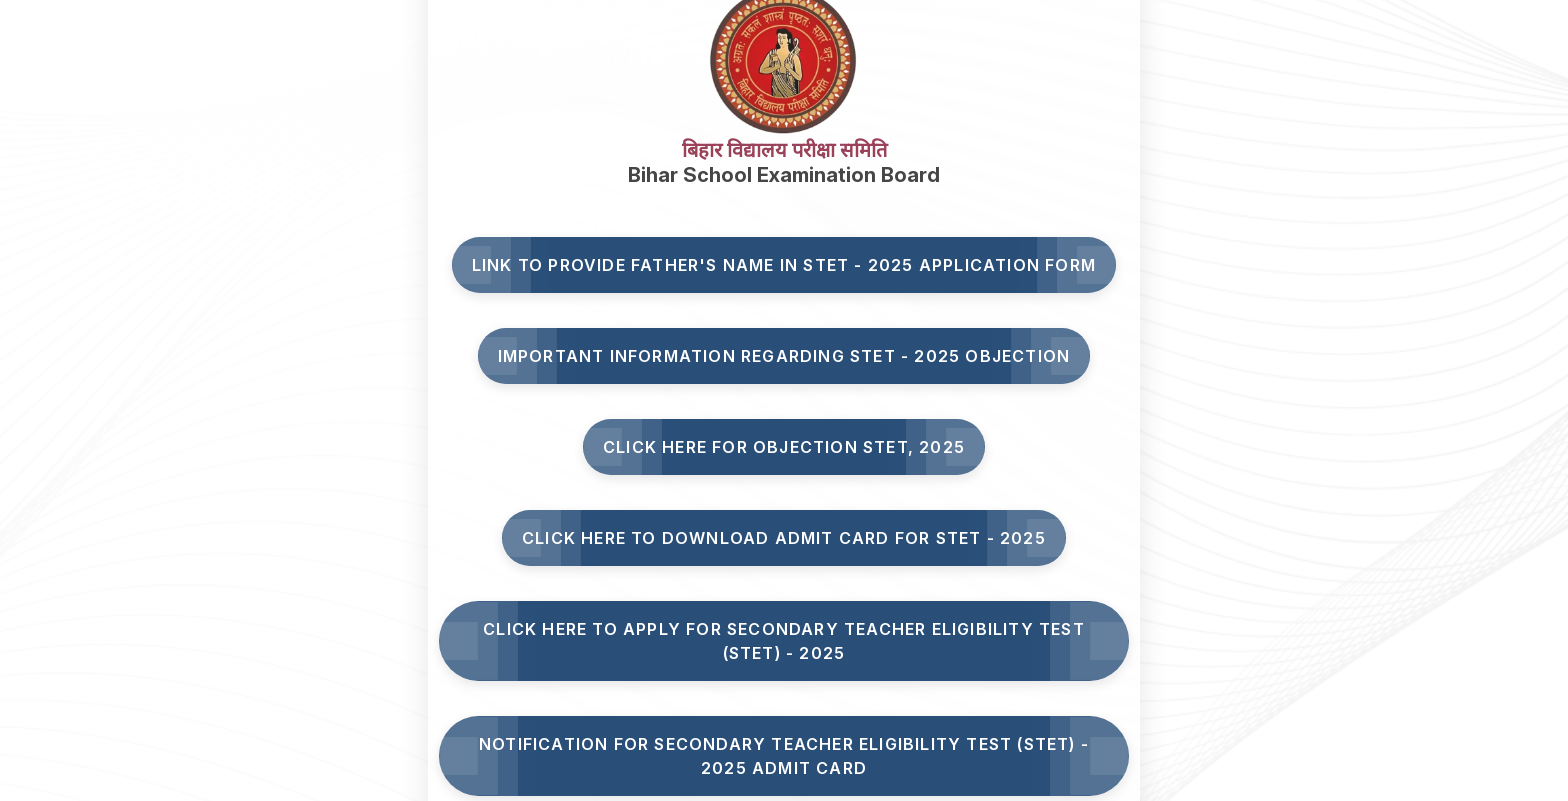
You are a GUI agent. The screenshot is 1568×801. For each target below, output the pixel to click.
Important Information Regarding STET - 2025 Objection (784, 356)
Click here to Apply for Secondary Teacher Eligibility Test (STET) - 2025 (784, 641)
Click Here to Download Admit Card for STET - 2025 (784, 538)
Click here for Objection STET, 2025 (784, 447)
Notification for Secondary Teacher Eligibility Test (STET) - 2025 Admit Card (784, 756)
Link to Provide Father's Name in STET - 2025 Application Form (784, 265)
